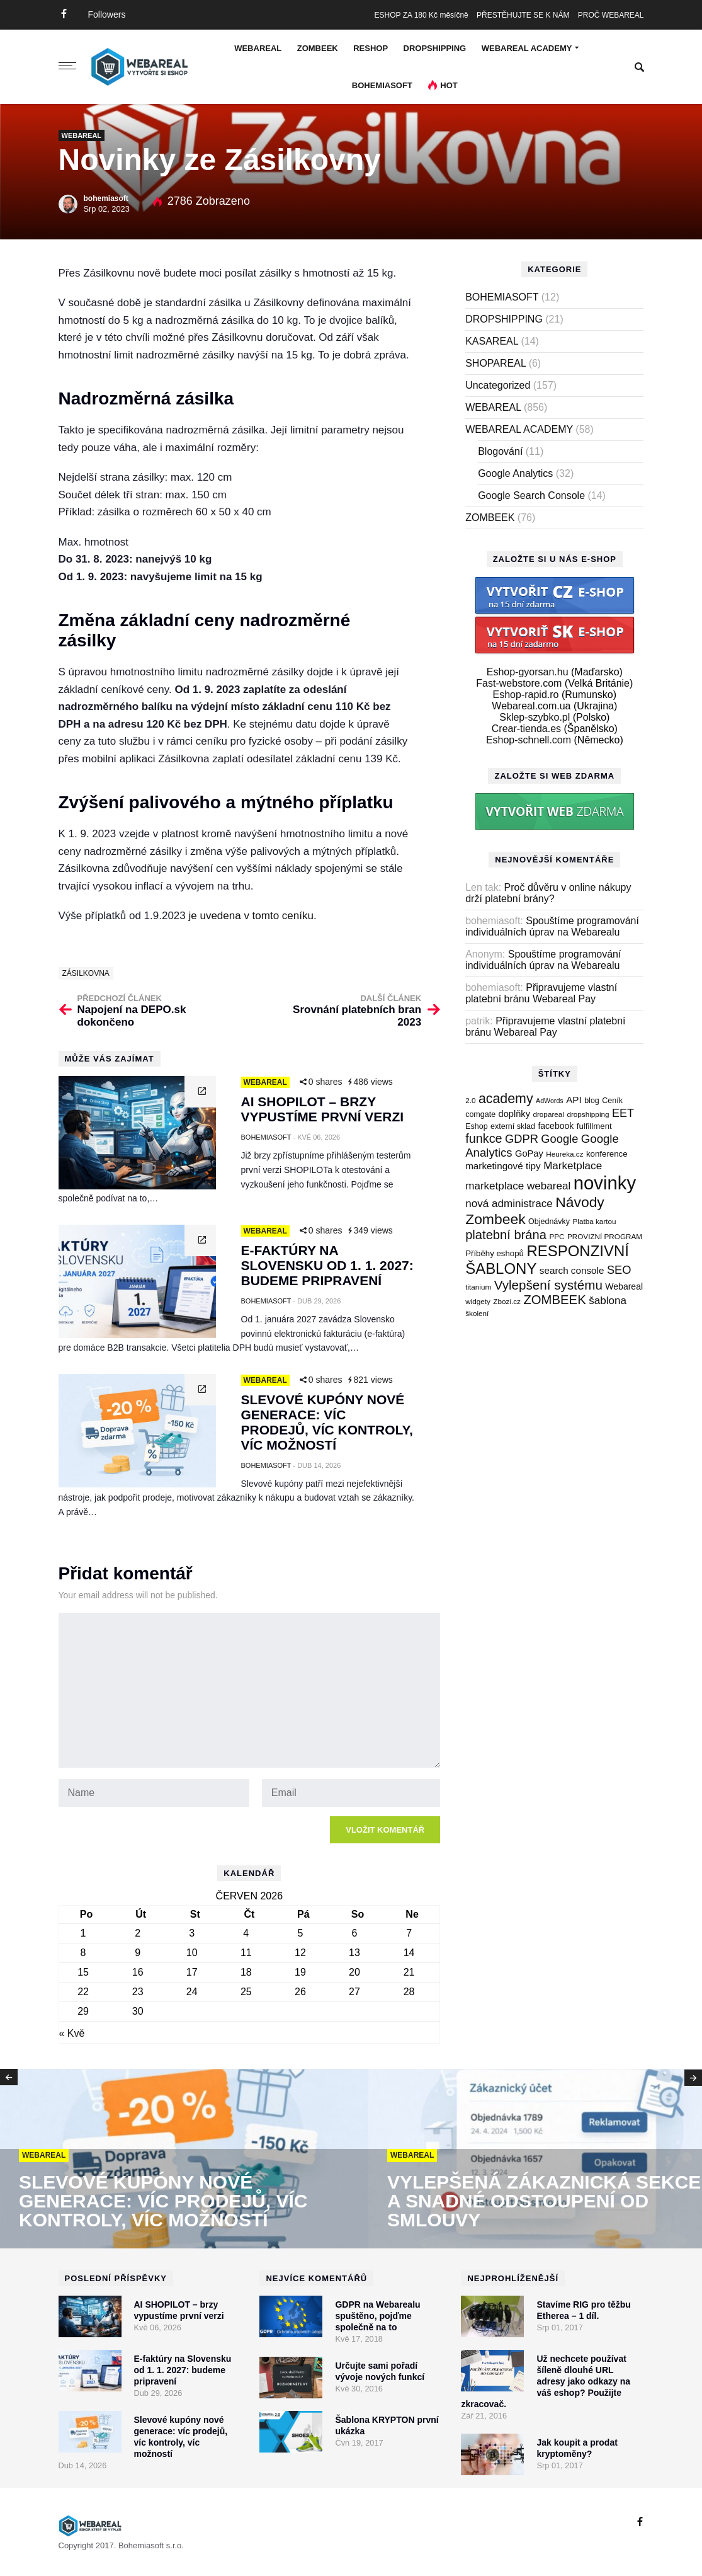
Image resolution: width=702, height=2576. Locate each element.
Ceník (612, 1100)
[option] (184, 2160)
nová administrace (509, 1204)
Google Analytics (515, 473)
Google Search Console (531, 495)
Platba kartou (594, 1221)
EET (623, 1113)
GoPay (529, 1153)
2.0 (470, 1100)
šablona (607, 1301)
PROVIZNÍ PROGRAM (604, 1236)
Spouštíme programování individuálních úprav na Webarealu (552, 926)
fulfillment (594, 1126)
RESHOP (370, 48)
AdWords (549, 1100)
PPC (556, 1236)
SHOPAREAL (495, 363)
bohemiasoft (106, 198)
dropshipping (588, 1114)
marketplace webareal (517, 1186)
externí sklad (512, 1126)
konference (607, 1154)
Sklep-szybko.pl (534, 717)
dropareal (548, 1114)
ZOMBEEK (317, 48)
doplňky (514, 1114)
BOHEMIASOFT (382, 85)
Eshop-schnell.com (528, 740)
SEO (619, 1269)
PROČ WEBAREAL (611, 15)
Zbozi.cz (507, 1301)
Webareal (624, 1286)
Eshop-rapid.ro (526, 694)
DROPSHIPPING (435, 48)
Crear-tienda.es (526, 728)
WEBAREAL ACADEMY (527, 48)
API (574, 1099)
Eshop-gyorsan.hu (528, 672)
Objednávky (549, 1221)
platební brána (505, 1235)
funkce (483, 1138)
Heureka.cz (564, 1154)
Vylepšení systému (548, 1285)
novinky (605, 1182)
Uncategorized (497, 385)
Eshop (476, 1126)
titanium (478, 1287)
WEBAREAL (257, 48)
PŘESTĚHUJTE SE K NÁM (523, 15)
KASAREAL (491, 341)
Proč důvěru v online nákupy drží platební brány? (548, 893)
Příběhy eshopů (494, 1253)
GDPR (521, 1138)
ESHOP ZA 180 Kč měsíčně (421, 15)
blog (591, 1100)
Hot (448, 85)
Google (559, 1138)
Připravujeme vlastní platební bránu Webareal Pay (541, 993)
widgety (477, 1301)
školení (477, 1313)
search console (572, 1270)
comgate (480, 1114)
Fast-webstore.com (519, 683)
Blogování (500, 451)
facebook (556, 1126)
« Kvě (72, 2033)
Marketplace (572, 1166)
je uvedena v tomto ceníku (250, 916)
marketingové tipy (503, 1165)
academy (505, 1098)
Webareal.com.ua (531, 706)
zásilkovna (86, 973)
